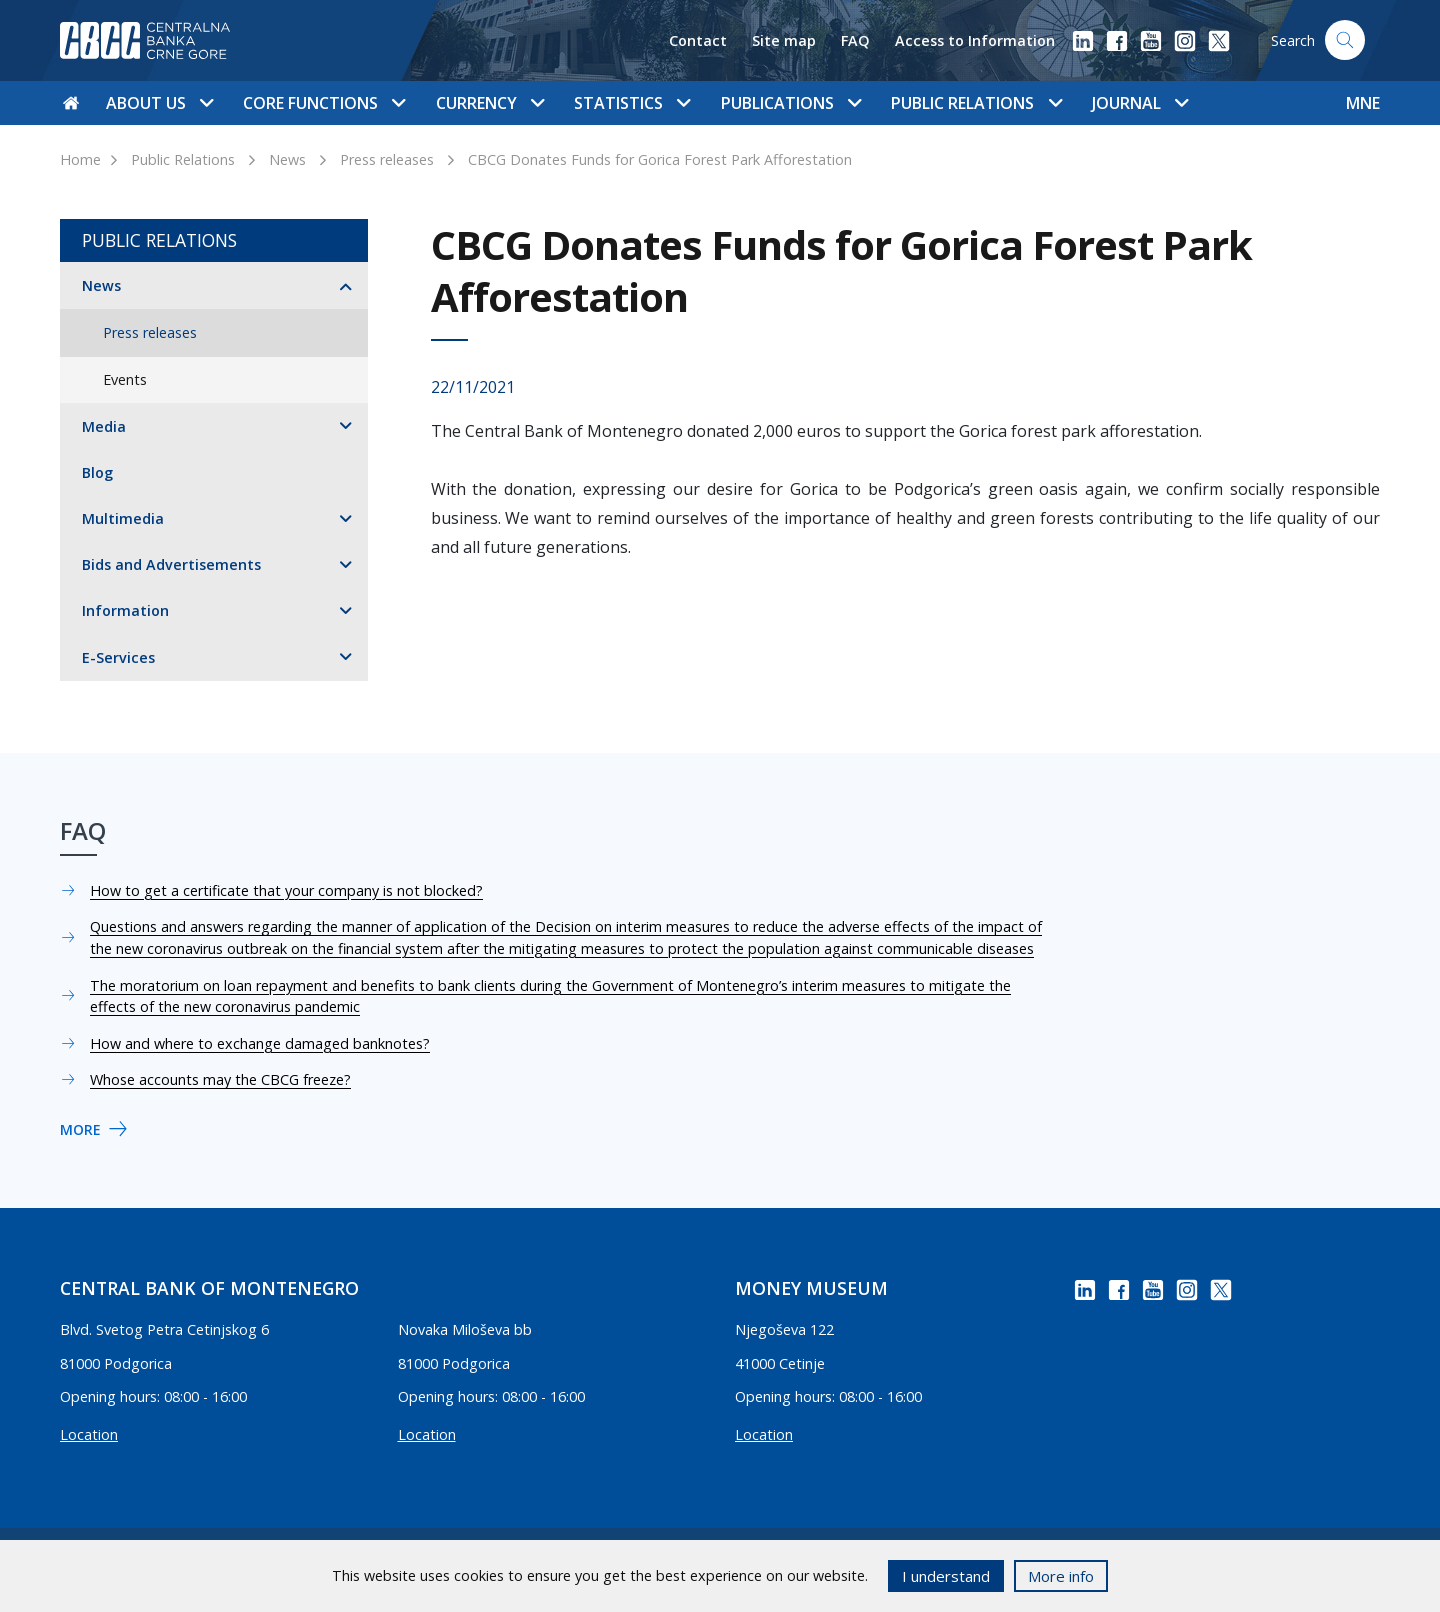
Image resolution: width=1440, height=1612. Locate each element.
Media (104, 426)
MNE (1363, 103)
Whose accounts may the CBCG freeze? (220, 1079)
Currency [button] (490, 103)
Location (89, 1434)
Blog (97, 472)
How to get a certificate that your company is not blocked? (286, 890)
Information (125, 610)
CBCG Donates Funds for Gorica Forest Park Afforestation (660, 159)
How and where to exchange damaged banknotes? (260, 1043)
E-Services (118, 657)
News (287, 159)
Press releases (387, 159)
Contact (698, 40)
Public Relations (183, 159)
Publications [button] (791, 103)
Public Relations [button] (976, 103)
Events (125, 379)
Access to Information (975, 40)
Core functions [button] (324, 103)
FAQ (855, 40)
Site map (784, 40)
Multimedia (123, 518)
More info (1061, 1576)
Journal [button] (1140, 103)
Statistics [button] (632, 103)
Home (80, 159)
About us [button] (159, 103)
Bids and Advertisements (171, 564)
